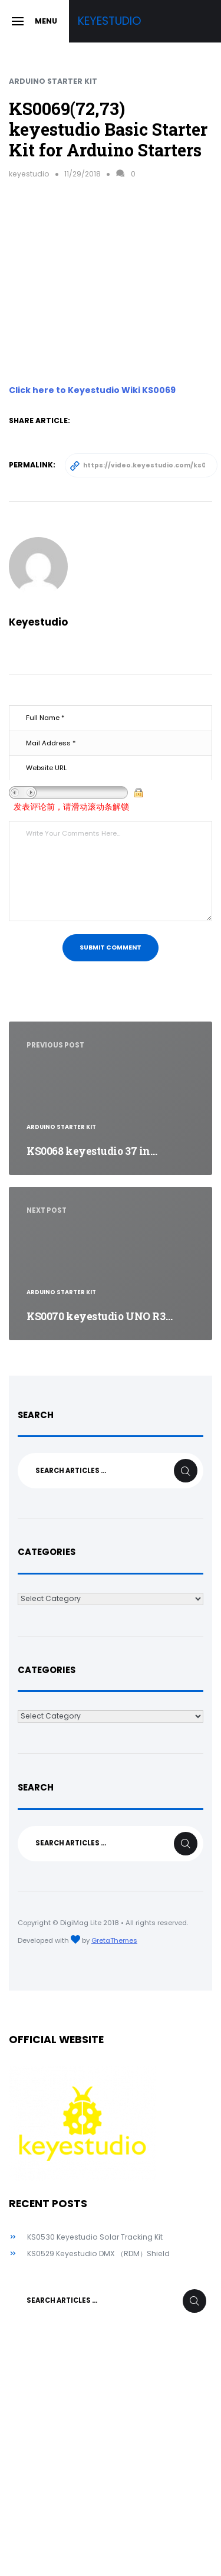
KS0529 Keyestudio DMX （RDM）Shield (98, 2253)
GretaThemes (114, 1940)
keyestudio (29, 174)
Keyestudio (109, 21)
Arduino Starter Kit (53, 81)
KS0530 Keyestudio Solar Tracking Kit (95, 2237)
